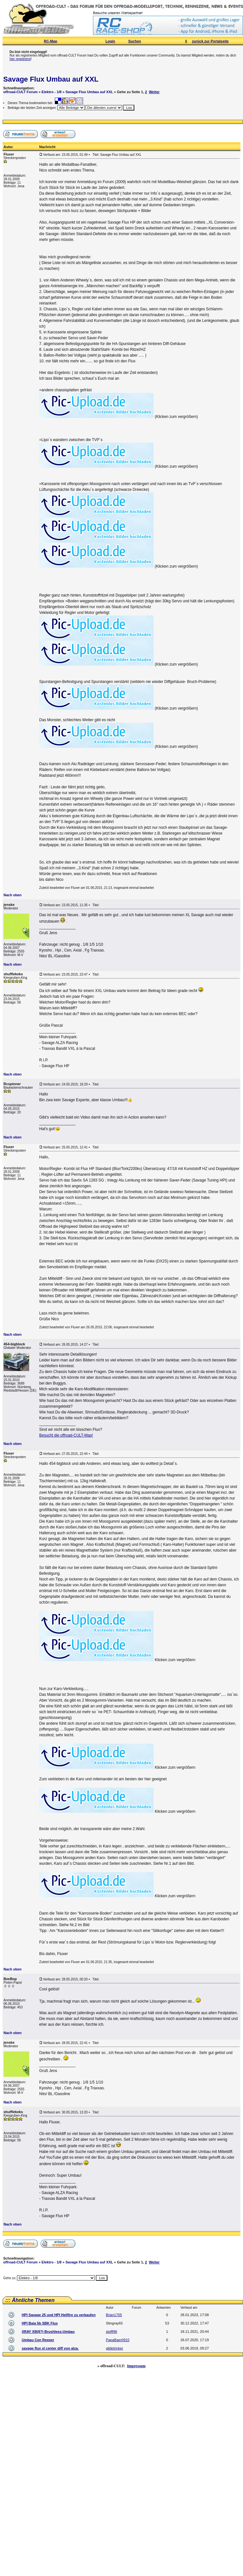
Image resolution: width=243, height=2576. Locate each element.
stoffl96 (111, 2331)
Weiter (154, 92)
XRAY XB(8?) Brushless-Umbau (48, 2331)
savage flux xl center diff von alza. (50, 2348)
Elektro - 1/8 (52, 92)
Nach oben (12, 895)
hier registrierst (20, 59)
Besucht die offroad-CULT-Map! (66, 1435)
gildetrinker (114, 2348)
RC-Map (50, 41)
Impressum (136, 2366)
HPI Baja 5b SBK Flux (40, 2323)
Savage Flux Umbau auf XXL (50, 79)
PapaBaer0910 (117, 2340)
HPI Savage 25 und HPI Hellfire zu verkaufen (59, 2315)
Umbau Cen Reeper (38, 2340)
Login (110, 41)
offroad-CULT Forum (20, 92)
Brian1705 (114, 2315)
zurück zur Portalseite (210, 41)
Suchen (134, 41)
